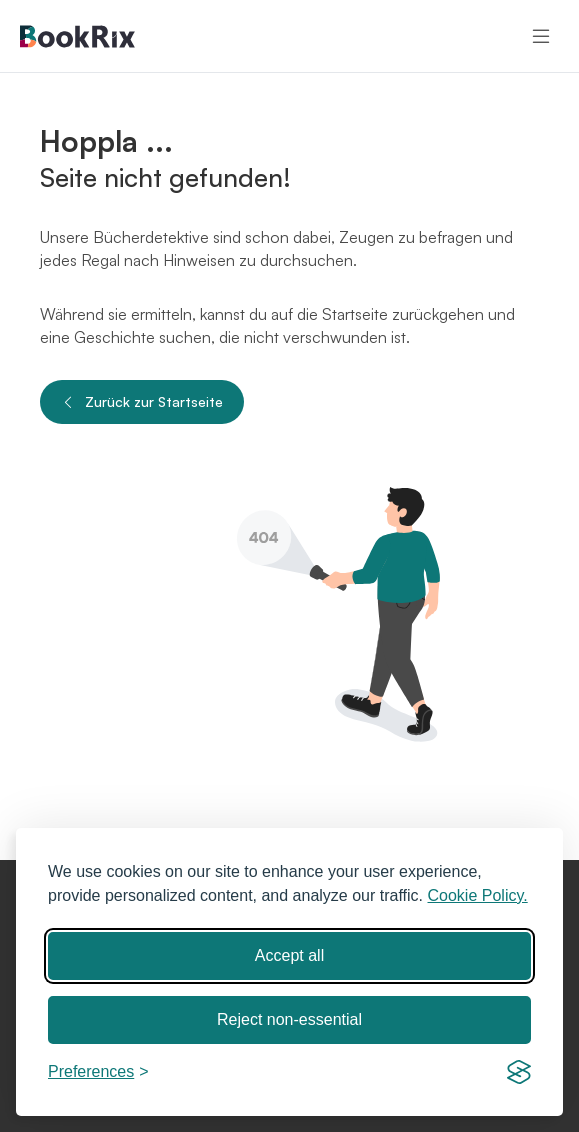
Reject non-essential (289, 1019)
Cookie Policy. (478, 895)
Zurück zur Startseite (142, 402)
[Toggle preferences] (98, 1072)
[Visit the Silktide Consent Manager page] (519, 1072)
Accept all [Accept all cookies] (289, 955)
